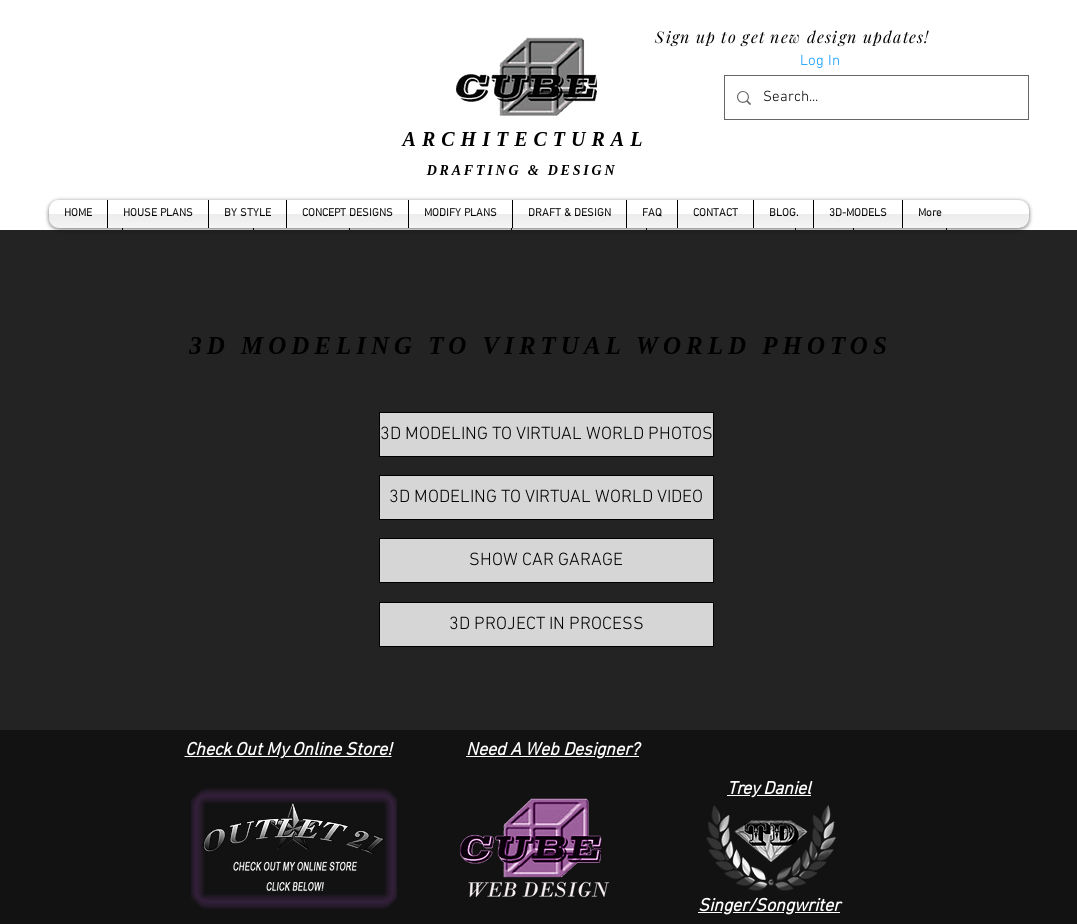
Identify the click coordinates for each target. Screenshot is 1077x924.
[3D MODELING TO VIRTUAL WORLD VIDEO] (546, 497)
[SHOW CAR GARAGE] (546, 560)
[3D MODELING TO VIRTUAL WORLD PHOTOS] (546, 434)
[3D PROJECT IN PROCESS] (546, 624)
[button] (247, 214)
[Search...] (874, 97)
